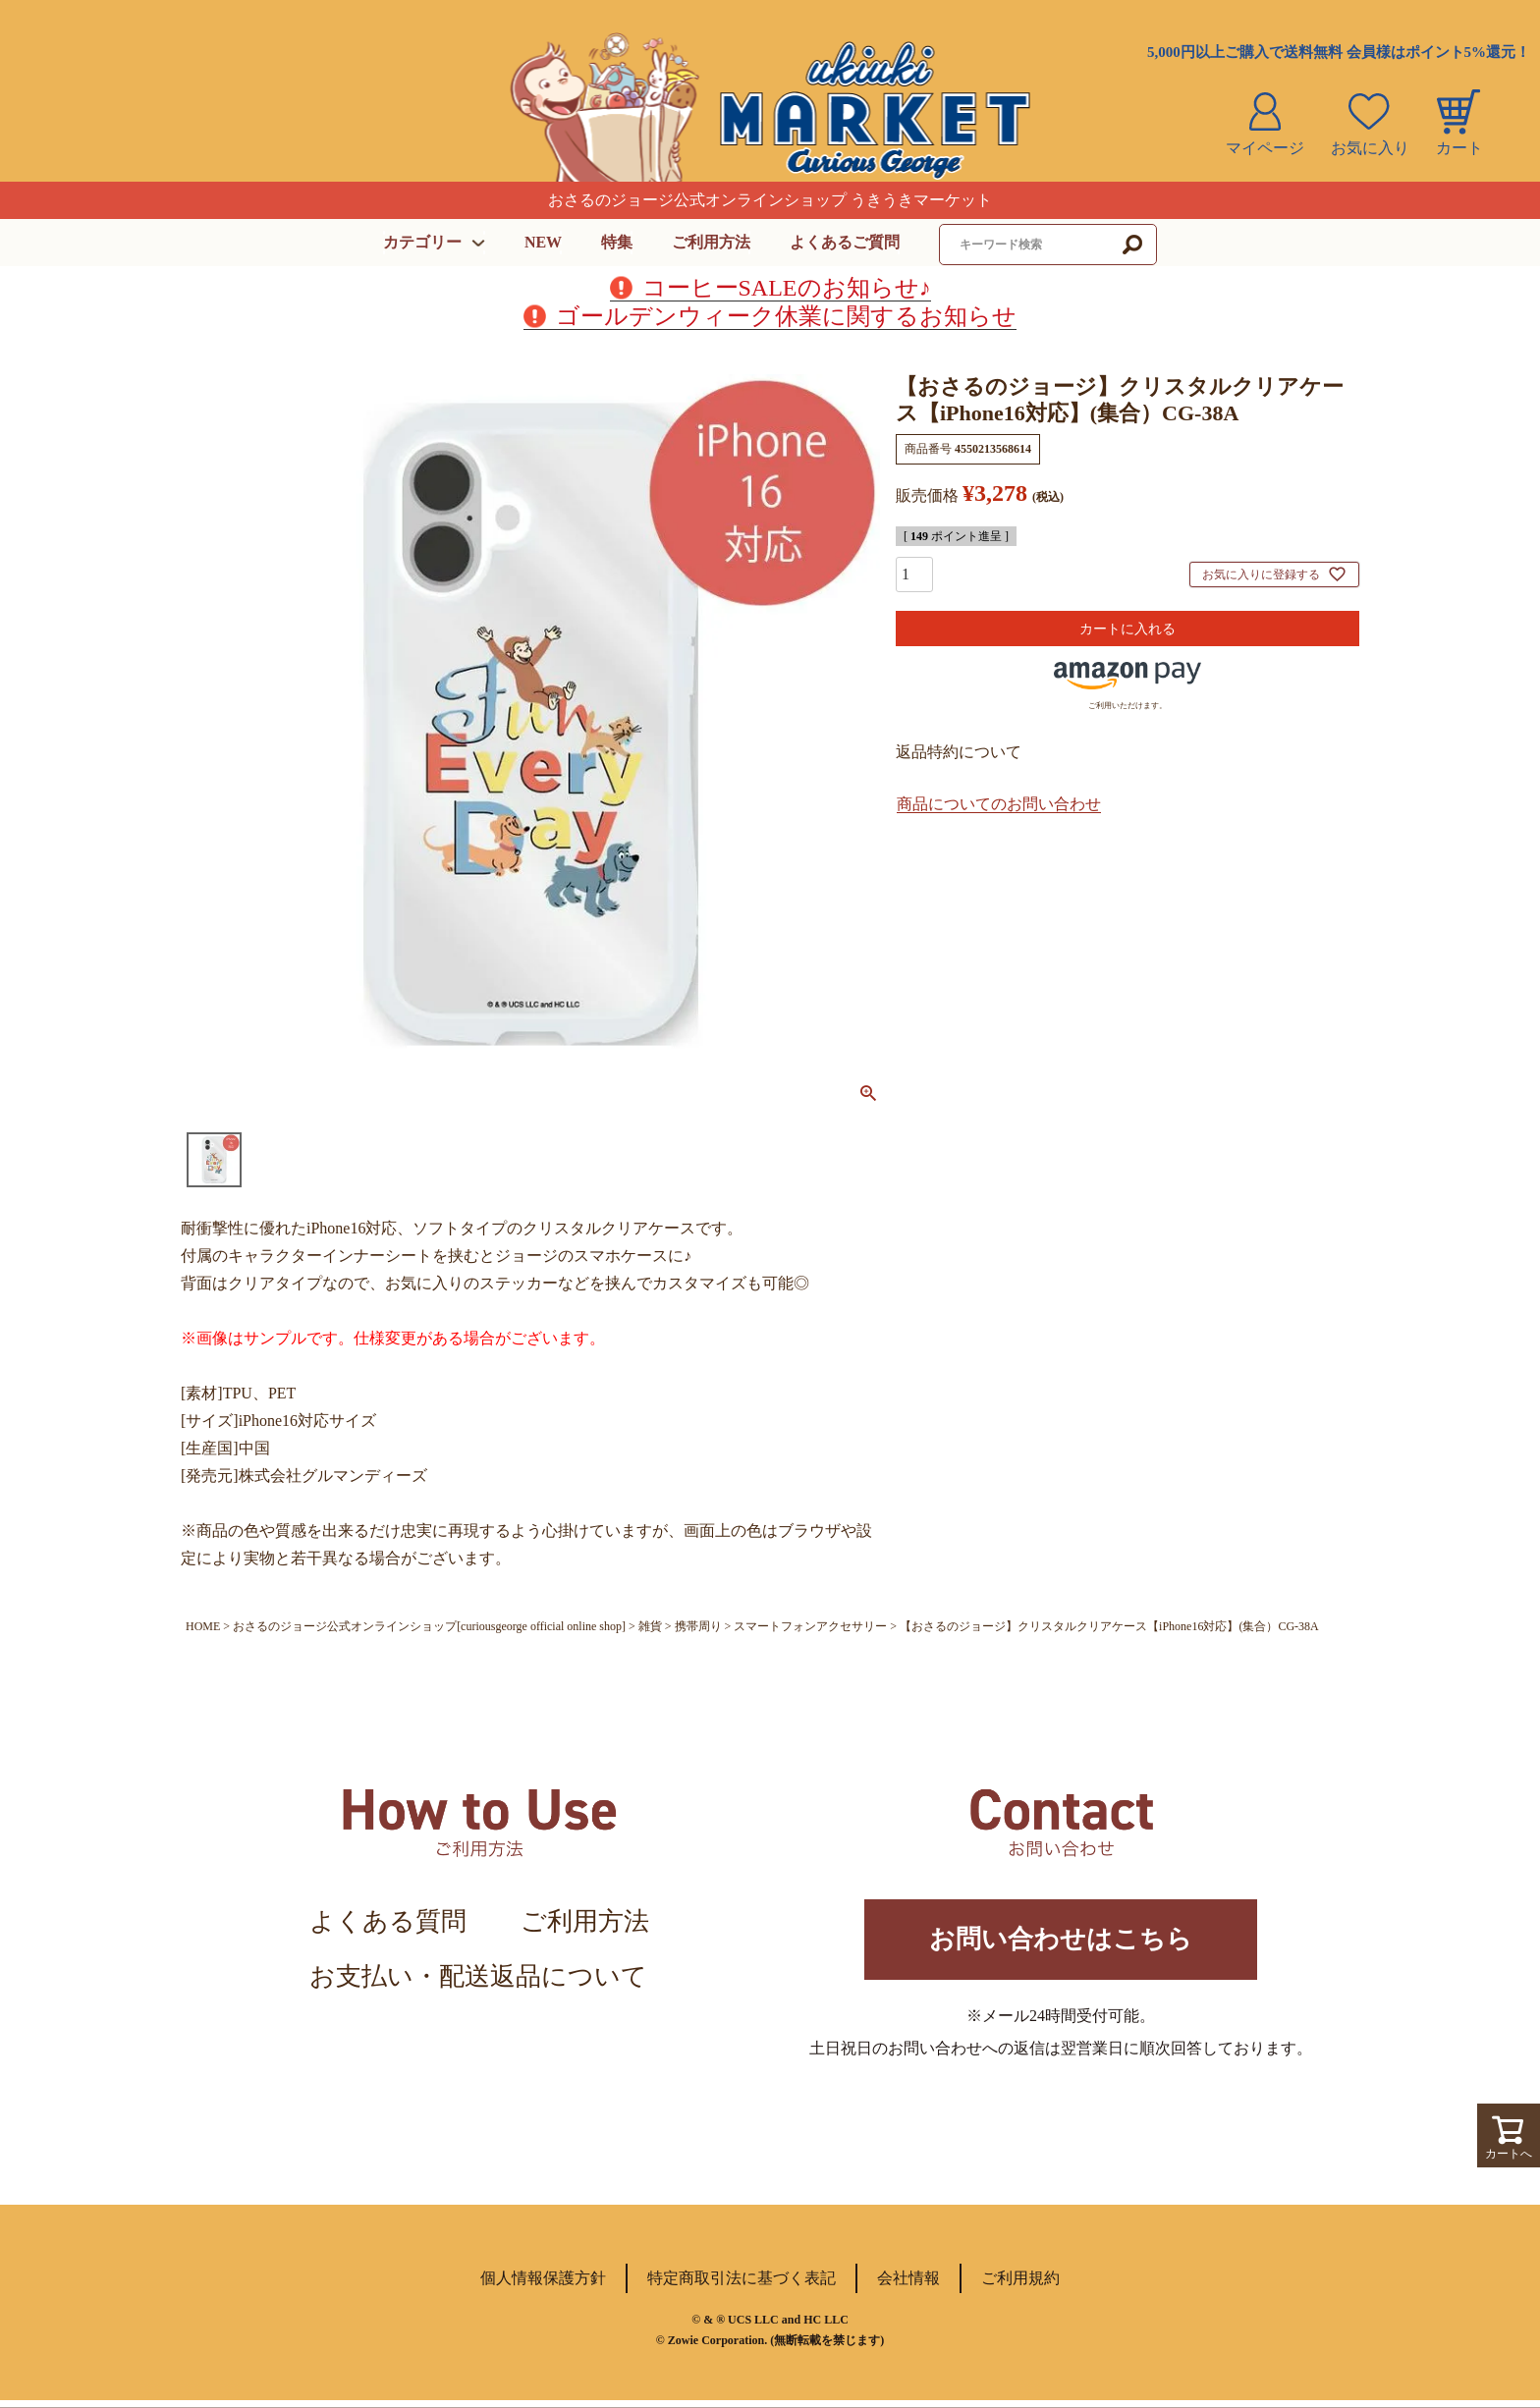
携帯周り (698, 1626)
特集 (616, 242)
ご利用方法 (711, 242)
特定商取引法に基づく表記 (741, 2285)
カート (1459, 147)
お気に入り (1370, 147)
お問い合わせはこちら (1060, 1943)
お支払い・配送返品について (478, 1976)
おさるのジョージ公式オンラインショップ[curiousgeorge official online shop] (429, 1626)
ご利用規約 (1020, 2285)
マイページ (1265, 147)
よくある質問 (388, 1921)
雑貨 (650, 1626)
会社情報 (908, 2285)
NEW (543, 242)
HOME (203, 1626)
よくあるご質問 (845, 242)
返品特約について (958, 751)
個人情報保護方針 (543, 2285)
